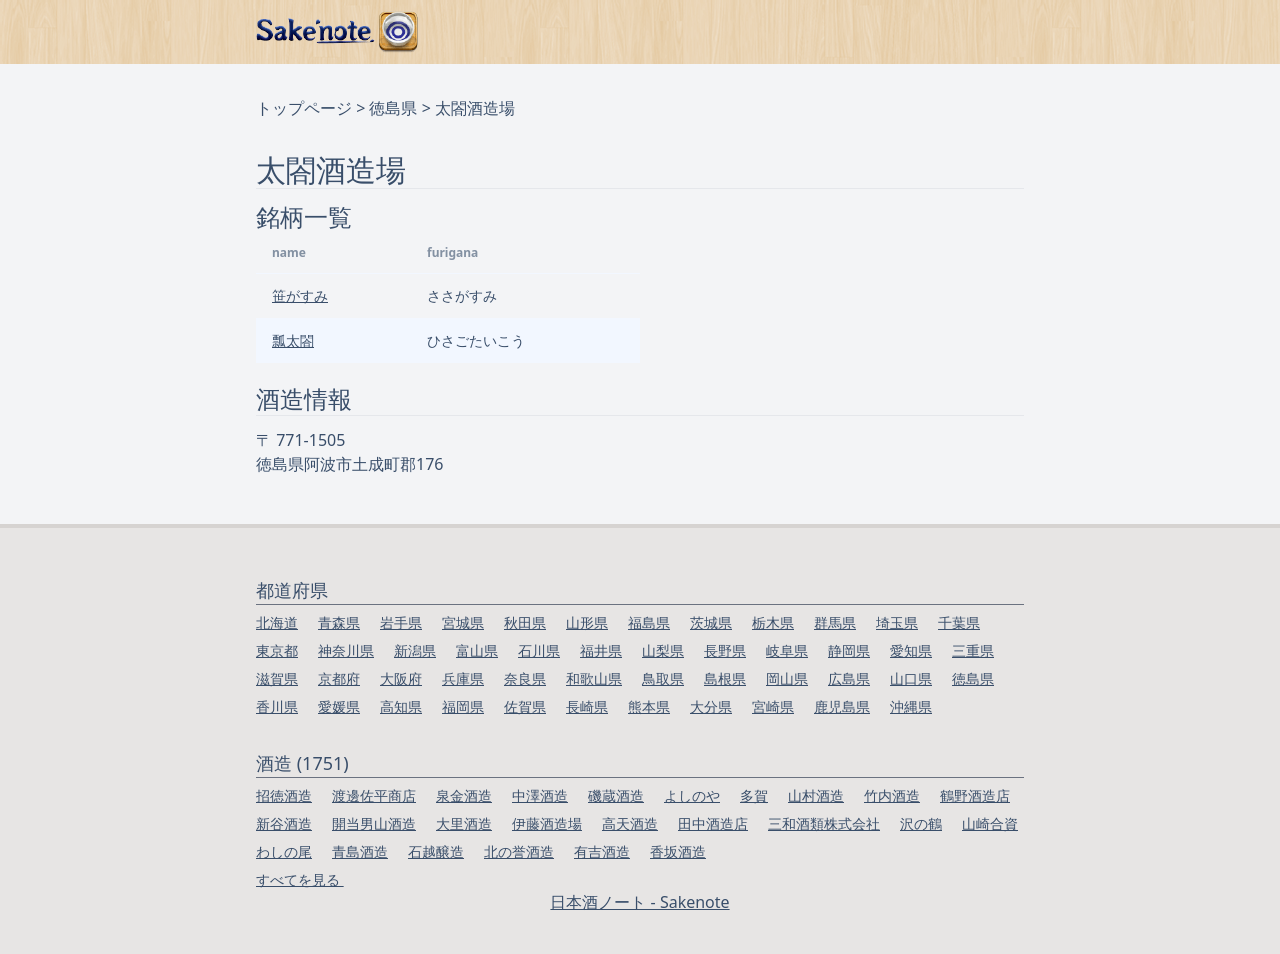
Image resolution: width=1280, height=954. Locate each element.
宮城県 (463, 622)
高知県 (401, 706)
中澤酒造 (540, 795)
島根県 (725, 678)
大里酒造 (464, 823)
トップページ (304, 108)
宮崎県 (773, 706)
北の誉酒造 (519, 851)
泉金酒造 (464, 795)
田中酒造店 (713, 823)
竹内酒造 (892, 795)
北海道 (277, 622)
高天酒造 (630, 823)
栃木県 (773, 622)
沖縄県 (911, 706)
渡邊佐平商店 (374, 795)
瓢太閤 (293, 340)
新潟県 (415, 650)
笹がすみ (300, 295)
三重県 (973, 650)
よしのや (692, 795)
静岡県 (849, 650)
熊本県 (649, 706)
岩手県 (401, 622)
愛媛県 (339, 706)
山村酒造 (816, 795)
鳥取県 (663, 678)
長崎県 (587, 706)
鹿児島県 (842, 706)
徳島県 (393, 108)
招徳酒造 (284, 795)
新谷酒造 (284, 823)
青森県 (339, 622)
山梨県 (663, 650)
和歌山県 (594, 678)
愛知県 (911, 650)
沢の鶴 (921, 823)
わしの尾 (284, 851)
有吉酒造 (602, 851)
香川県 (277, 706)
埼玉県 (897, 622)
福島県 (649, 622)
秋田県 (525, 622)
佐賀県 (525, 706)
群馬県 (835, 622)
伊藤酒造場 (547, 823)
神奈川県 (346, 650)
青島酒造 (360, 851)
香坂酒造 (678, 851)
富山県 (477, 650)
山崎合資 (990, 823)
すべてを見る (300, 879)
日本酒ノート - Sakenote (639, 902)
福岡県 (463, 706)
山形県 (587, 622)
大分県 (711, 706)
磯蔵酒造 (616, 795)
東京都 (277, 650)
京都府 (339, 678)
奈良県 (525, 678)
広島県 (849, 678)
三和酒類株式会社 (824, 823)
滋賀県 (277, 678)
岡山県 (787, 678)
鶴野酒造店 (975, 795)
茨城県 (711, 622)
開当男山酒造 (374, 823)
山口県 (911, 678)
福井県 (601, 650)
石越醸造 (436, 851)
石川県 (539, 650)
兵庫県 (463, 678)
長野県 (725, 650)
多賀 (754, 795)
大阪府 (401, 678)
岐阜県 (787, 650)
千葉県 (959, 622)
